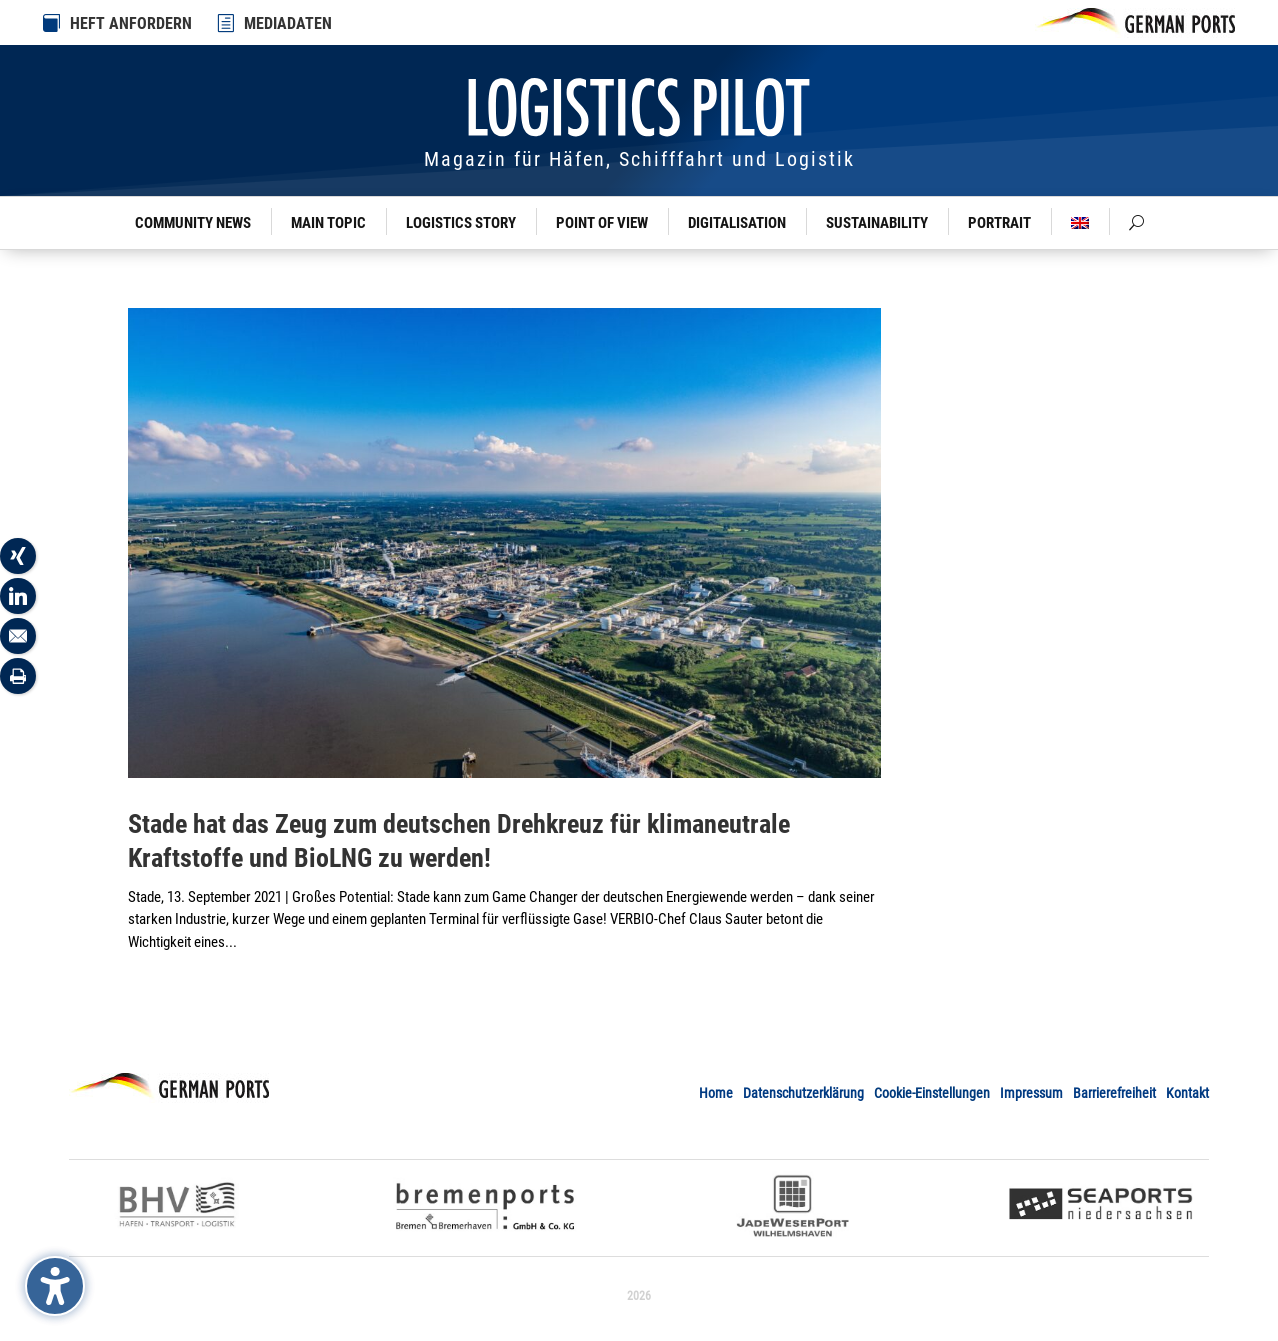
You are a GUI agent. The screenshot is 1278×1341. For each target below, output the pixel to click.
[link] (227, 23)
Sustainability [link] (877, 223)
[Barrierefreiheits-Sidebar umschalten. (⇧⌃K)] (55, 1286)
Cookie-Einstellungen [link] (932, 1093)
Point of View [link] (602, 223)
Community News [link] (193, 223)
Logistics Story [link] (461, 223)
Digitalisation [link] (737, 223)
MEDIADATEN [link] (288, 23)
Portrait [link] (999, 223)
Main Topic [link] (328, 223)
